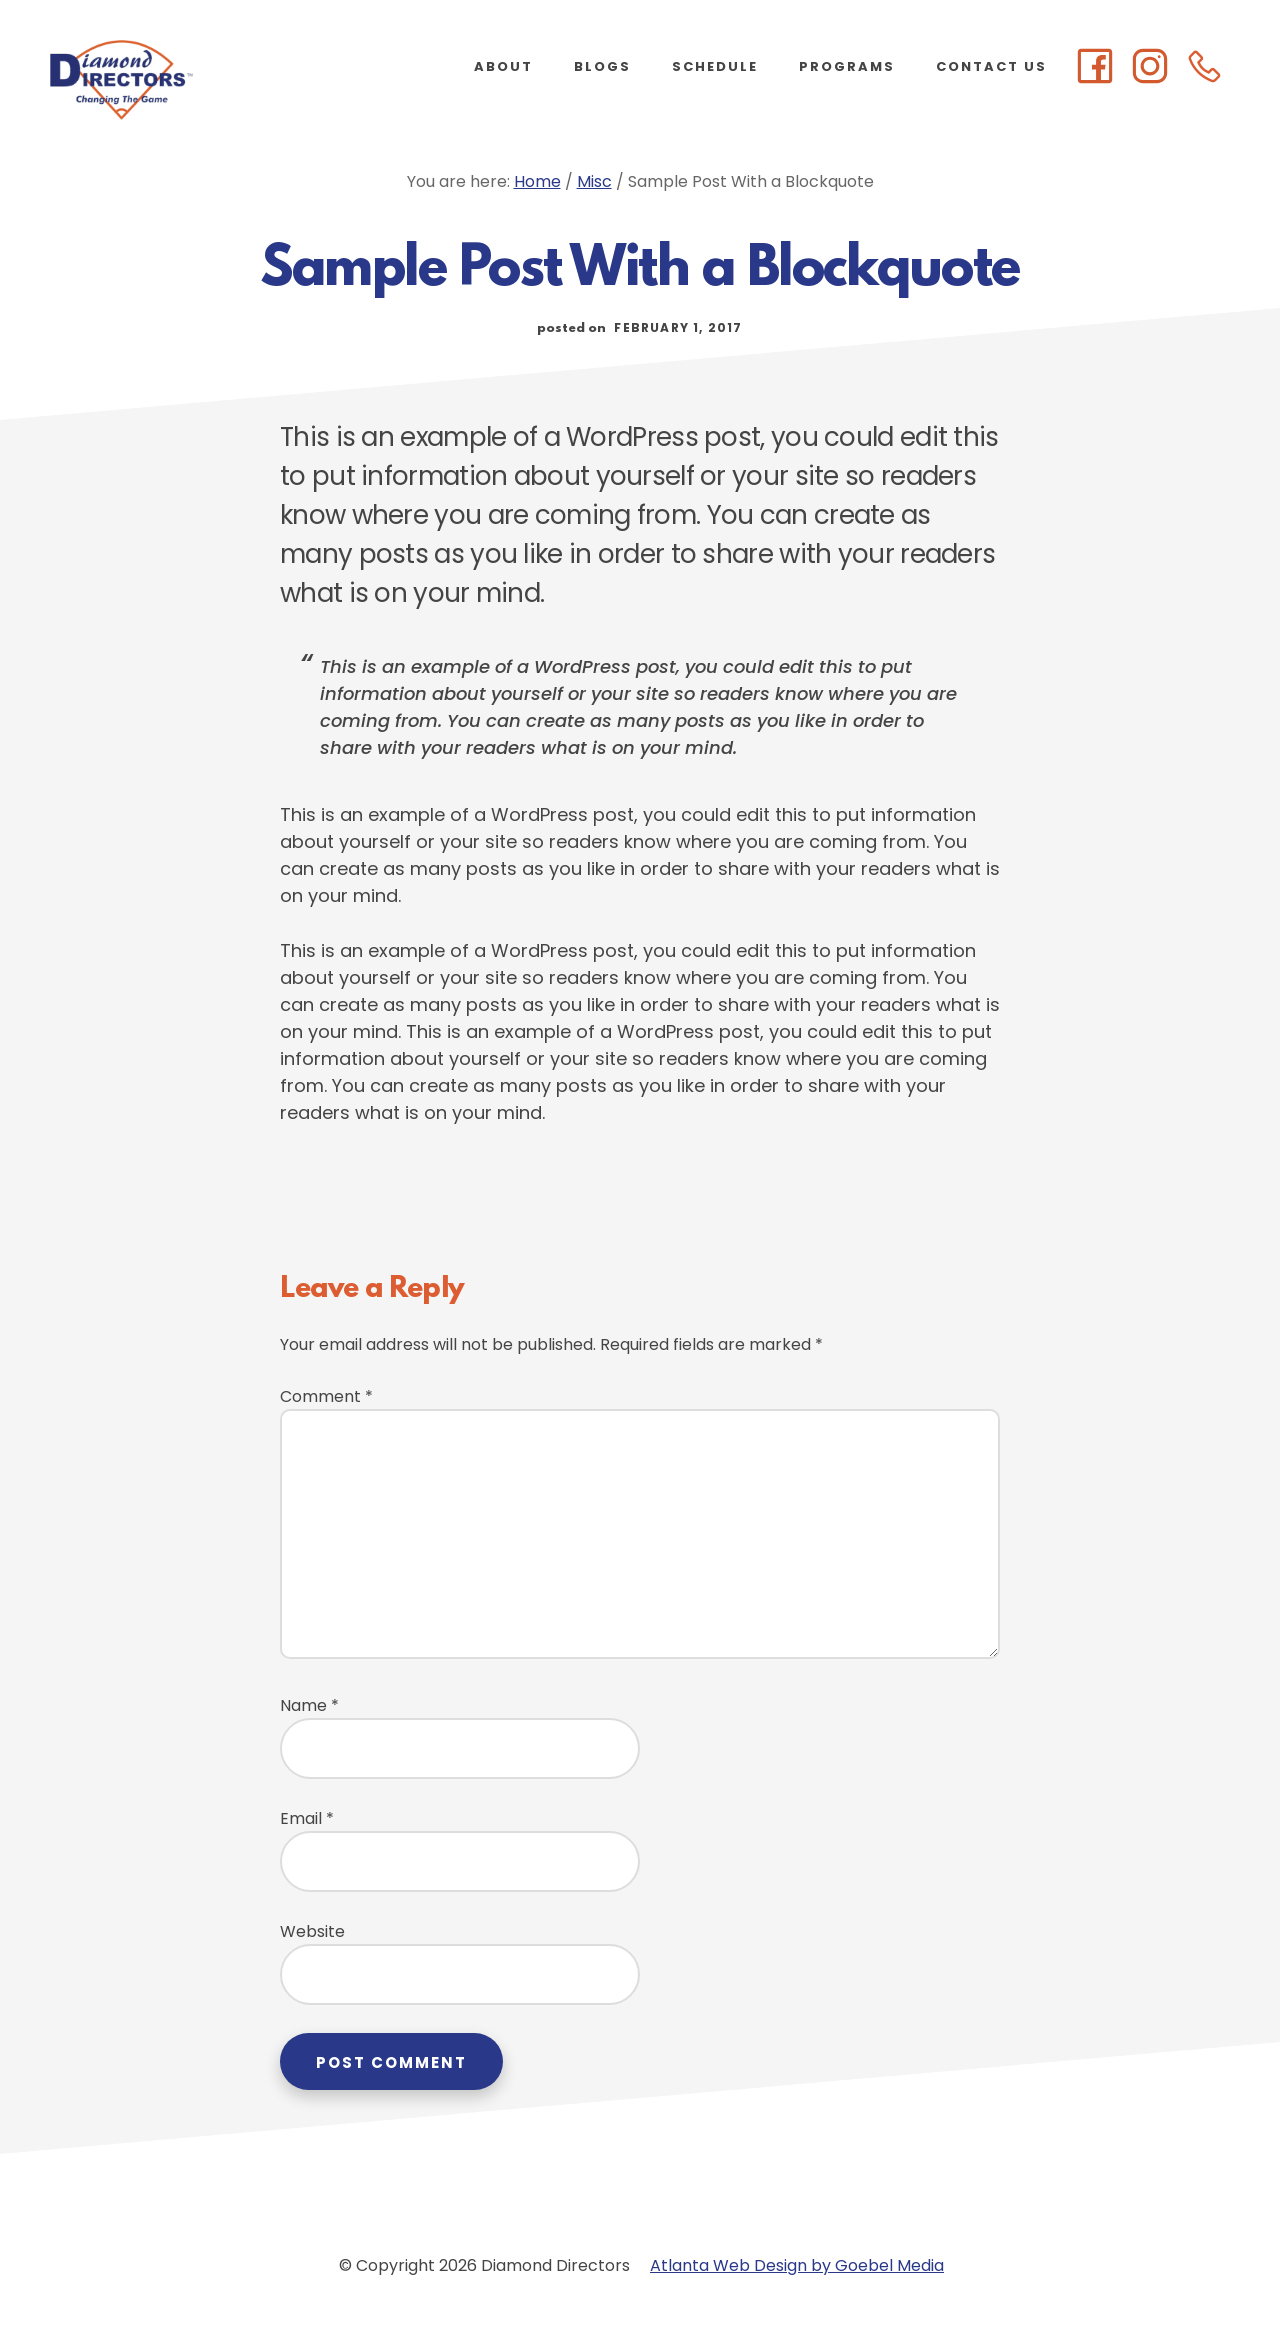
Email (307, 1818)
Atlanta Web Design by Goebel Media (797, 2265)
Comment (326, 1396)
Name (309, 1705)
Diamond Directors (200, 80)
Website (312, 1931)
